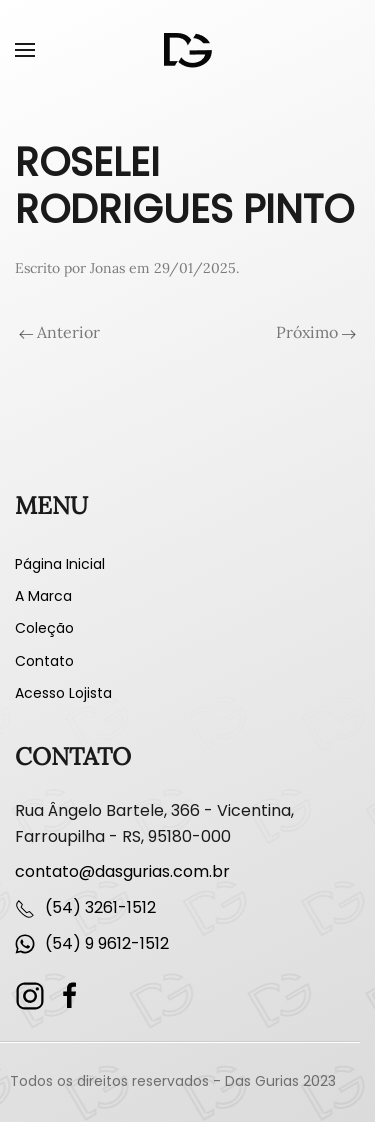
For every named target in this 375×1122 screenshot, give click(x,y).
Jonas (107, 268)
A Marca (43, 596)
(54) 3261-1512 (100, 907)
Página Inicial (60, 564)
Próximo (316, 332)
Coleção (44, 628)
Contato (44, 661)
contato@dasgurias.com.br (122, 871)
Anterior (59, 332)
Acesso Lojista (63, 693)
